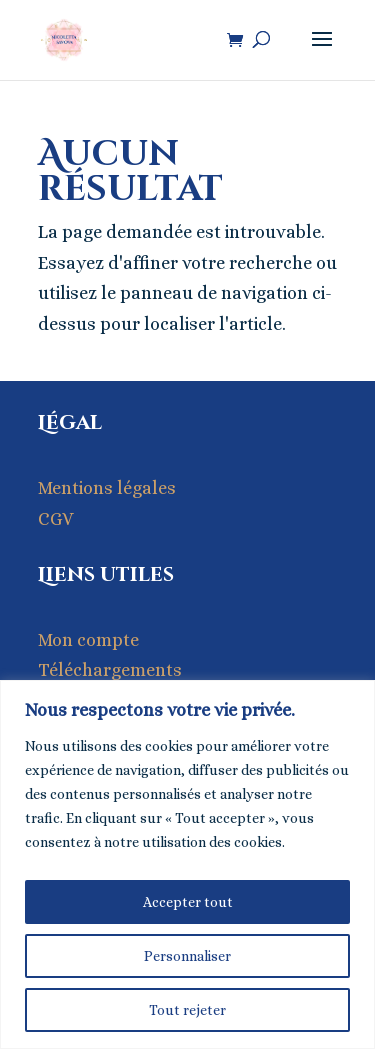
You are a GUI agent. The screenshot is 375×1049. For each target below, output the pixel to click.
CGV (56, 519)
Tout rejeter (187, 1010)
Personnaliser (187, 956)
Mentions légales (107, 488)
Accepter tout (188, 902)
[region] (187, 864)
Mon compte (88, 640)
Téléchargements (110, 670)
